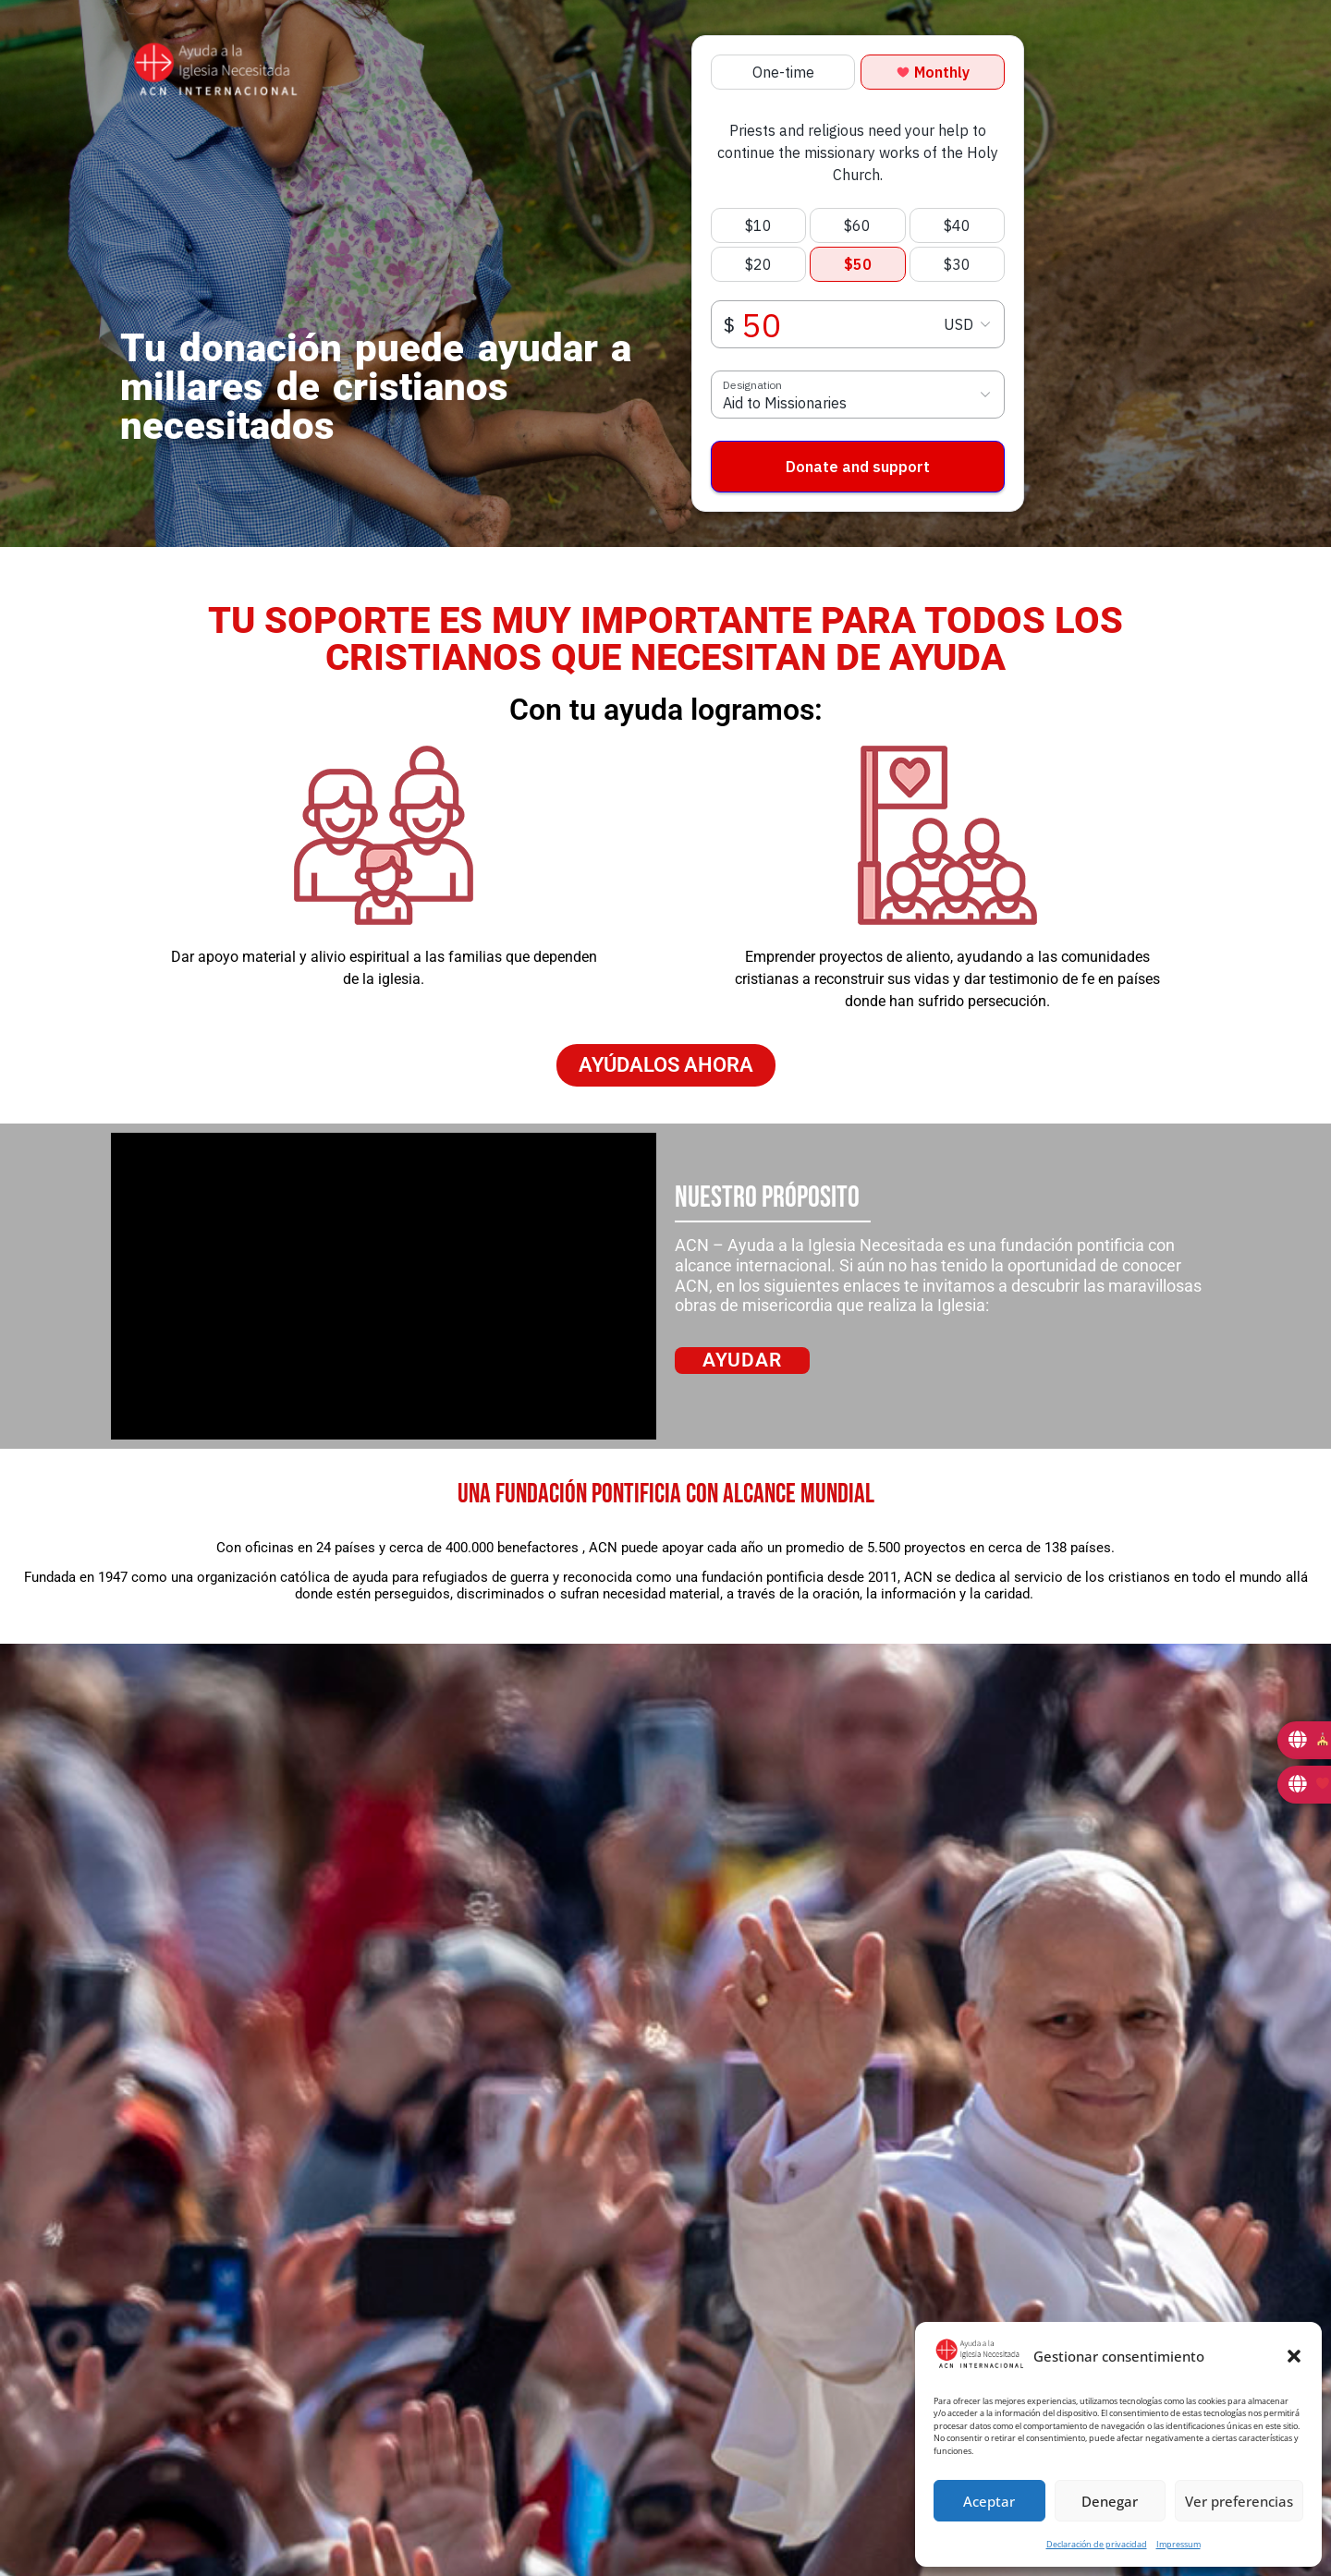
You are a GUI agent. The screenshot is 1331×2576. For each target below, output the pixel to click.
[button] (1294, 2356)
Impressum (1178, 2544)
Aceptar (989, 2501)
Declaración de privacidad (1096, 2544)
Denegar (1109, 2501)
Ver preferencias (1239, 2501)
